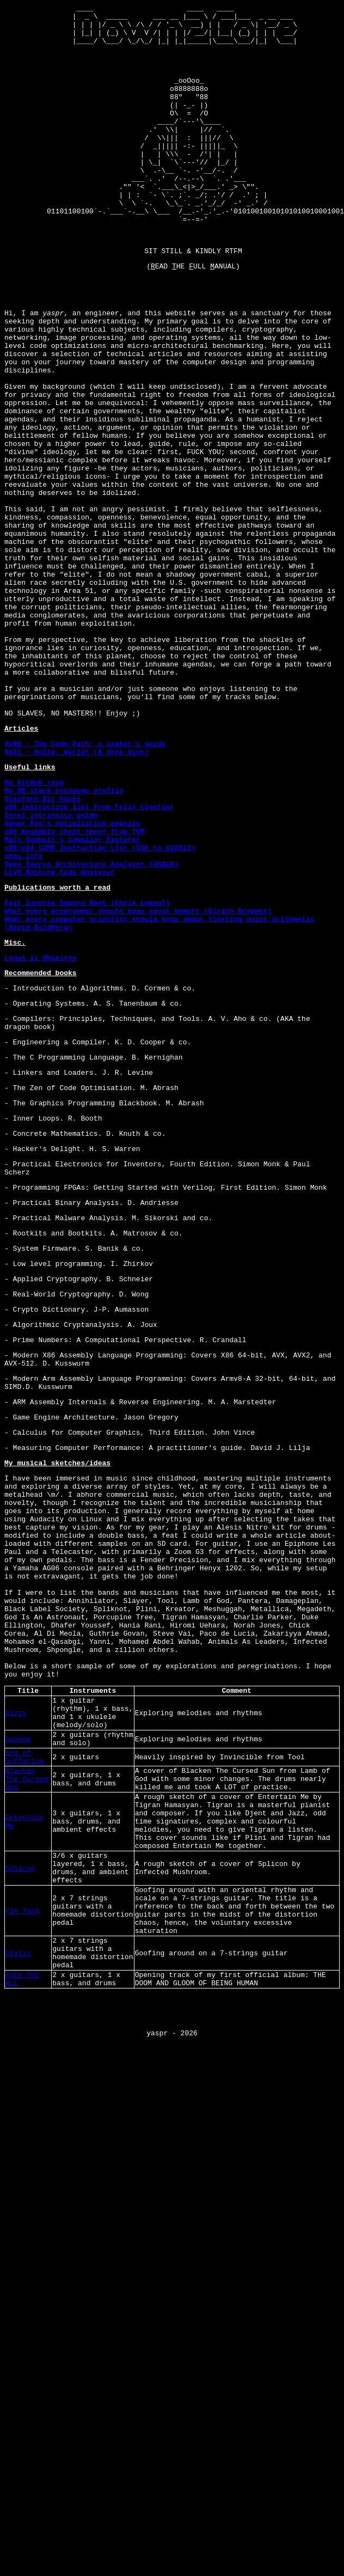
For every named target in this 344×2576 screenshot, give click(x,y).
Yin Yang (22, 2224)
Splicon (20, 2174)
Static (18, 2275)
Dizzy (16, 1989)
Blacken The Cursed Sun (26, 2067)
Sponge (18, 2020)
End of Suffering (24, 2041)
